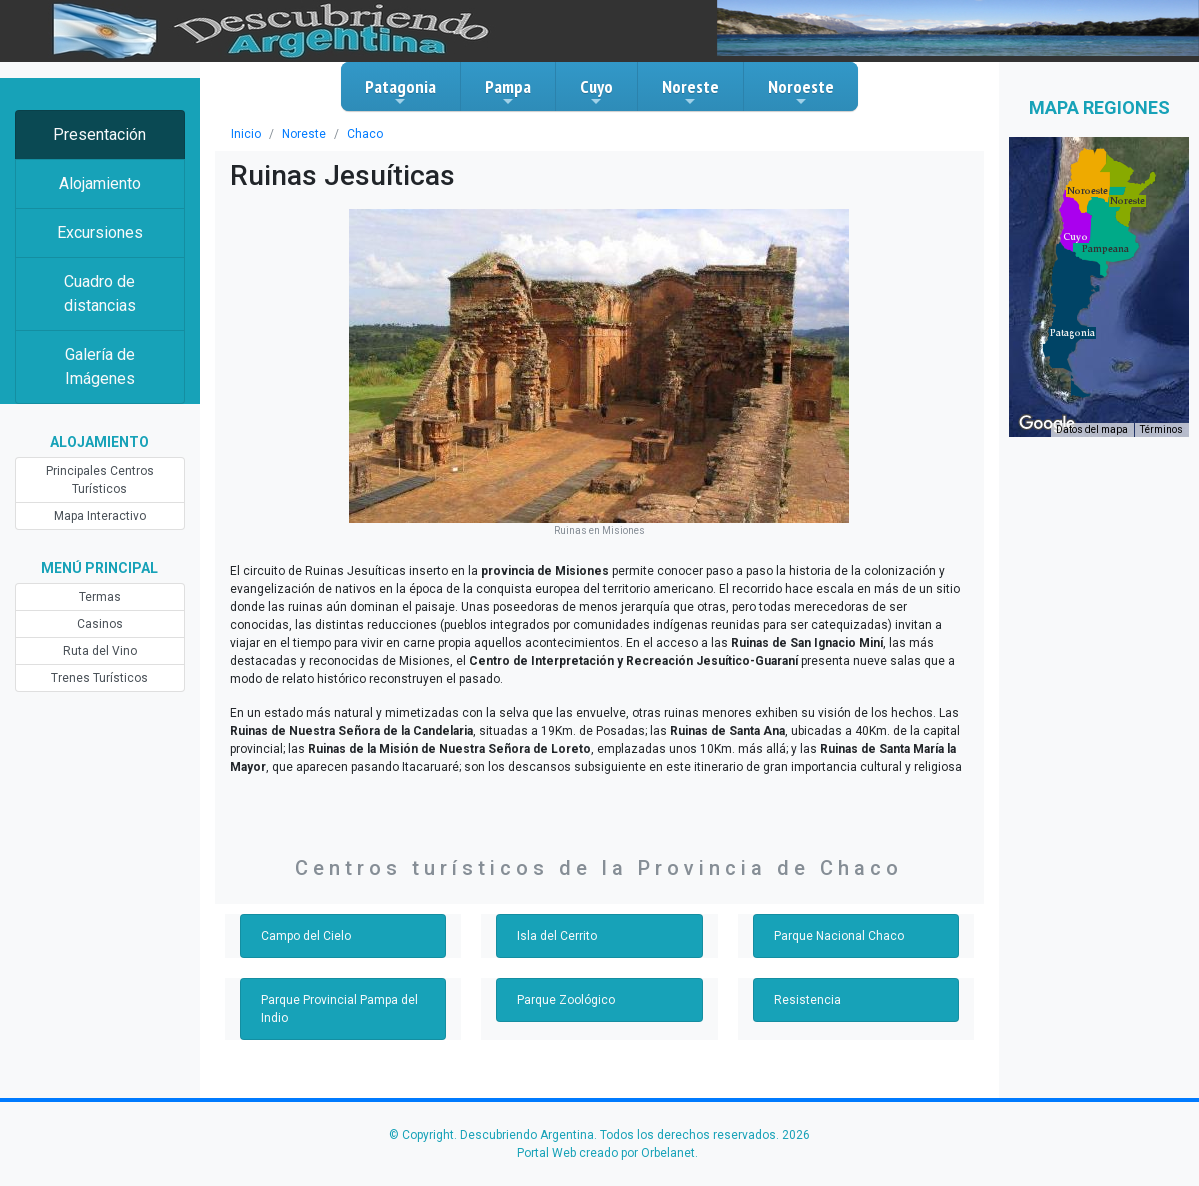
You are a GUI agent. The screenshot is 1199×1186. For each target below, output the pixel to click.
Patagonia (400, 92)
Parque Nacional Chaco (839, 936)
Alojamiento (100, 183)
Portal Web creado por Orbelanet (606, 1153)
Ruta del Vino (100, 651)
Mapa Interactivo (100, 516)
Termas (100, 597)
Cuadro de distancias (100, 293)
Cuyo (596, 92)
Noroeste (801, 92)
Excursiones (100, 232)
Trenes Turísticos (99, 678)
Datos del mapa (1092, 429)
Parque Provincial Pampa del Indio (339, 1009)
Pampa (508, 92)
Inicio (246, 134)
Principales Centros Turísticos (100, 480)
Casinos (100, 624)
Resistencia (807, 1000)
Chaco (365, 134)
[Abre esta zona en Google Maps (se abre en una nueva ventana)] (1047, 424)
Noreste (690, 92)
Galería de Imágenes (100, 366)
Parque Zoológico (566, 1000)
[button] (1072, 333)
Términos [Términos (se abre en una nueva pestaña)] (1161, 429)
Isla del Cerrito (557, 936)
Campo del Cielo (306, 936)
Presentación (99, 134)
